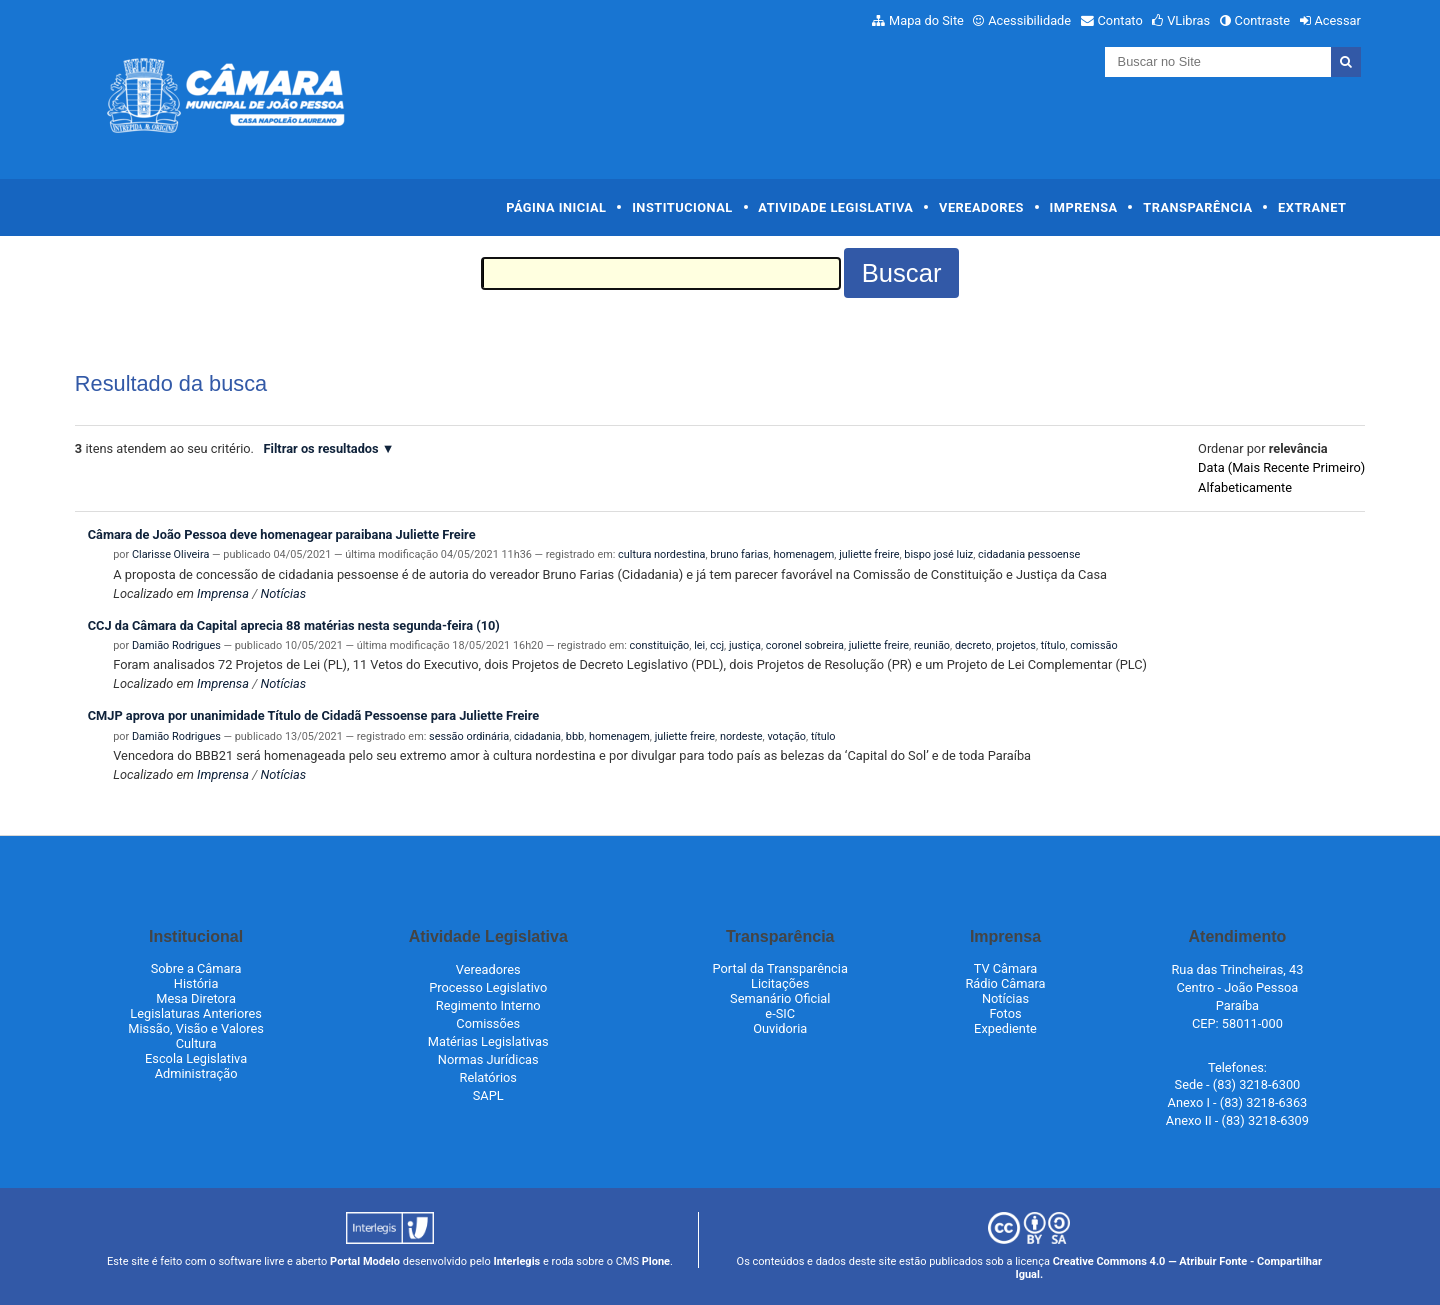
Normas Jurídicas (488, 1059)
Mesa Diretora (196, 998)
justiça (745, 645)
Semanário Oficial (780, 998)
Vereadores (981, 207)
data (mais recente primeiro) (1281, 467)
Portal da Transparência (780, 968)
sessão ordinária (469, 736)
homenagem (803, 554)
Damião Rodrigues (176, 645)
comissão (1093, 645)
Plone (656, 1261)
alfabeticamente (1245, 487)
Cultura (196, 1043)
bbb (575, 736)
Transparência (1197, 207)
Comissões (488, 1023)
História (196, 983)
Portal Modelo (365, 1261)
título (1053, 645)
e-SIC (780, 1013)
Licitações (780, 983)
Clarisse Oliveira (170, 554)
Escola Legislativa (196, 1058)
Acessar (1337, 20)
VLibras (1188, 20)
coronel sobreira (805, 645)
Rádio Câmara (1005, 983)
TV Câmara (1006, 968)
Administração (196, 1073)
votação (786, 736)
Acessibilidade (1029, 20)
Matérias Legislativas (488, 1041)
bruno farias (739, 554)
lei (699, 645)
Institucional (682, 207)
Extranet (1312, 207)
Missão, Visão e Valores (196, 1028)
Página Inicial (556, 207)
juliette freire (869, 554)
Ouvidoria (780, 1028)
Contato (1120, 20)
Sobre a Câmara (196, 968)
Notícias (283, 593)
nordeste (741, 736)
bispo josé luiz (938, 554)
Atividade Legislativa (835, 207)
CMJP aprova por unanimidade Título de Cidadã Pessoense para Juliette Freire (314, 715)
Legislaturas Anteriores (195, 1013)
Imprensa (1084, 207)
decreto (973, 645)
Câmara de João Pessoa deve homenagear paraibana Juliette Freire (282, 534)
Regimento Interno (488, 1005)
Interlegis (516, 1261)
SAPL (488, 1095)
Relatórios (488, 1077)
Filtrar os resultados (321, 448)
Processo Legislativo (488, 987)
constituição (660, 645)
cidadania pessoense (1029, 554)
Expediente (1005, 1028)
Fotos (1005, 1013)
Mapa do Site (926, 20)
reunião (932, 645)
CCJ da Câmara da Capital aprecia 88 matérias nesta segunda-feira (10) (294, 625)
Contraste (1263, 20)
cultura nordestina (661, 554)
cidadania (537, 736)
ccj (717, 645)
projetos (1016, 645)
